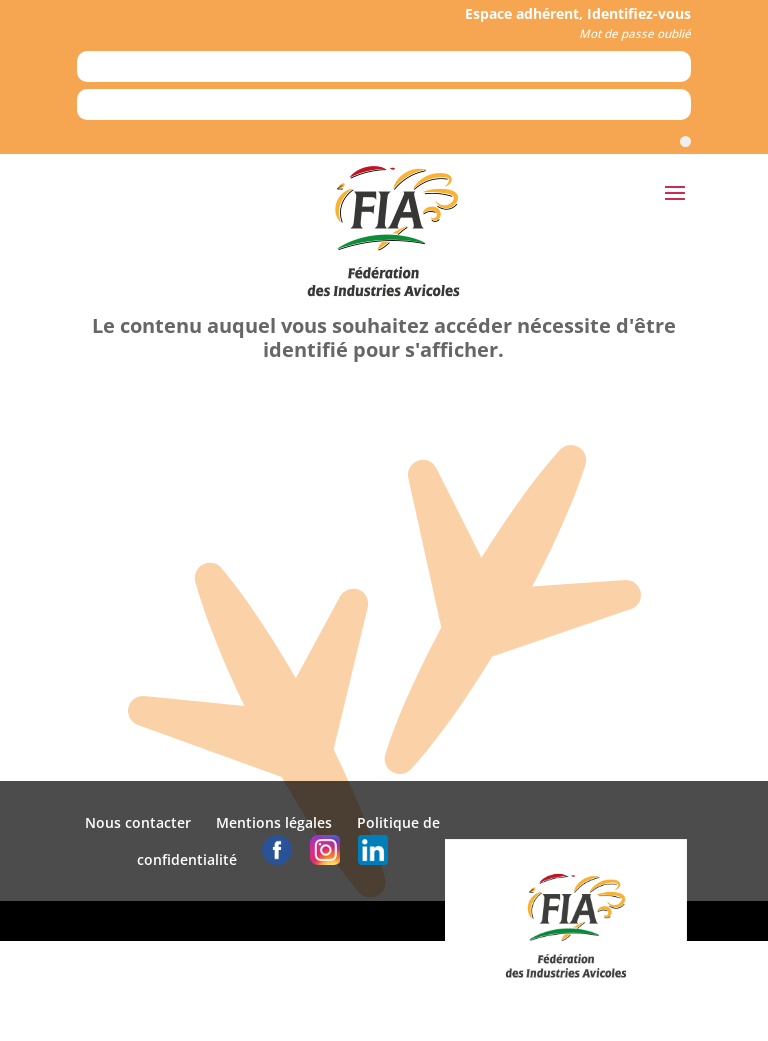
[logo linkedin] (373, 859)
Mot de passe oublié (635, 33)
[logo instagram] (325, 859)
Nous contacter (138, 822)
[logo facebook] (277, 859)
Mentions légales (274, 822)
